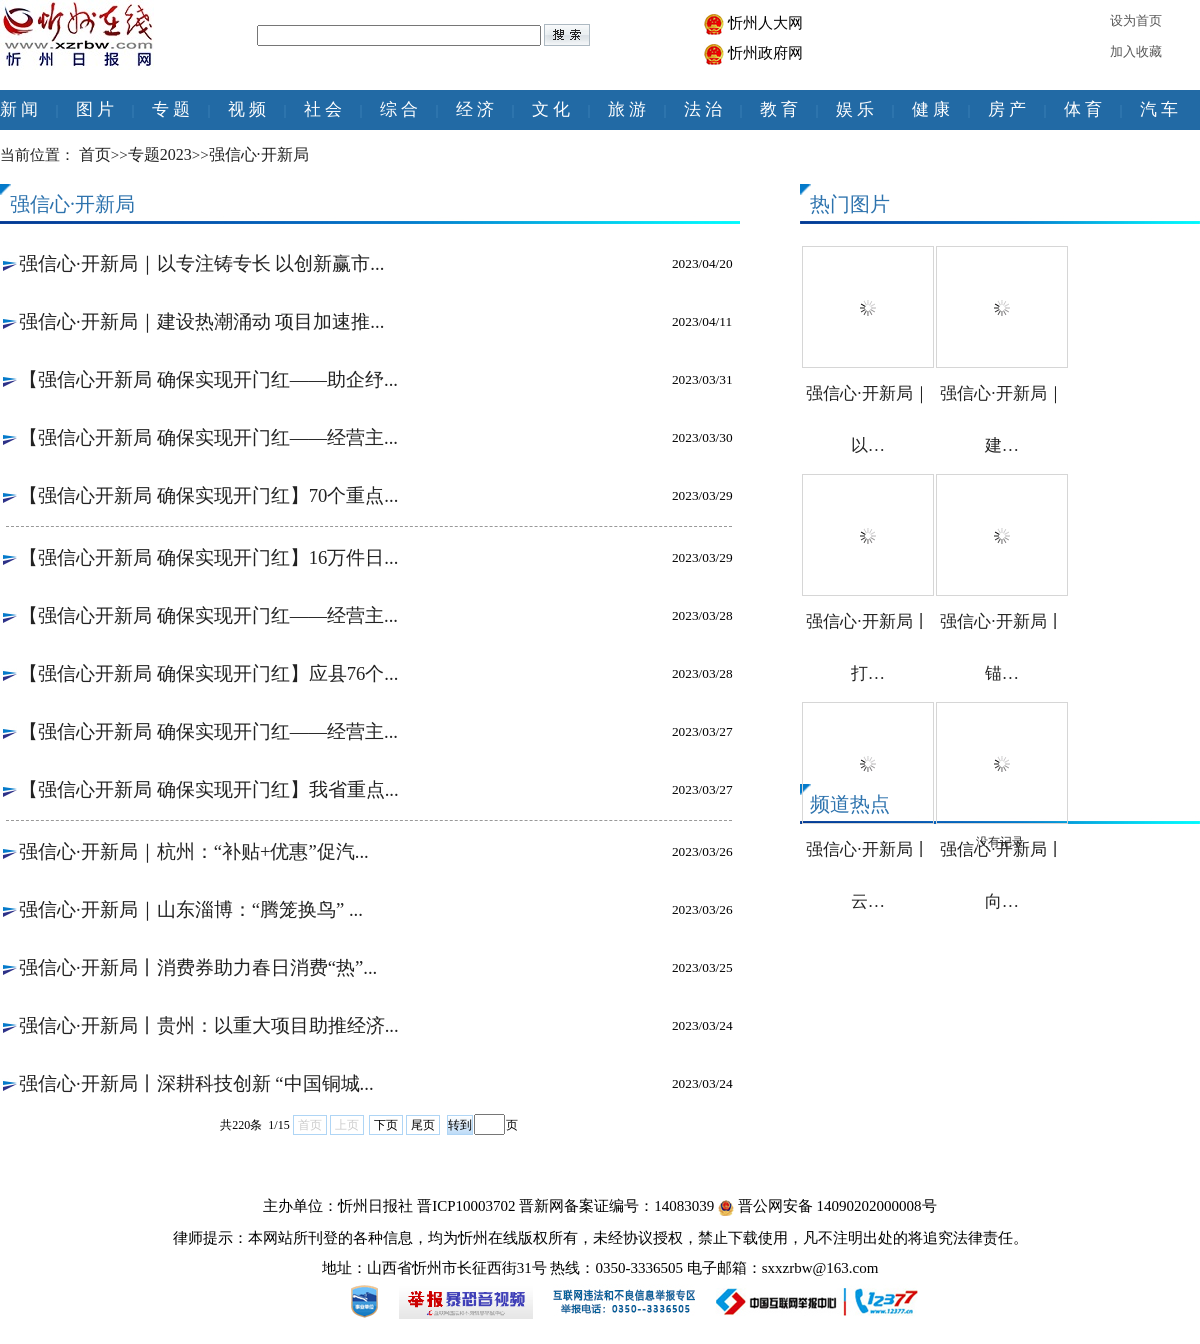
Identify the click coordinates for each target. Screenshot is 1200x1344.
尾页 (423, 1125)
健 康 (931, 109)
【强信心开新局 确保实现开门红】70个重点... (208, 495)
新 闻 (19, 109)
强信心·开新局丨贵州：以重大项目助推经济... (209, 1025)
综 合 (399, 109)
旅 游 (627, 109)
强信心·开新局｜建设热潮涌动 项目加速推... (201, 321)
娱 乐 (855, 109)
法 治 (703, 109)
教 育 (779, 109)
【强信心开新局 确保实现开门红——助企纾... (208, 379)
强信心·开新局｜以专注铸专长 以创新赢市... (201, 263)
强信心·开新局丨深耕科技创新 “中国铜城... (196, 1083)
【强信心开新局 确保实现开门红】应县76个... (208, 673)
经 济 (475, 109)
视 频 (247, 109)
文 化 (551, 109)
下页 (386, 1125)
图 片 (95, 109)
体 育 (1083, 109)
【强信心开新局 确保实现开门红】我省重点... (209, 789)
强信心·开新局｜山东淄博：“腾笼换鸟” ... (191, 909)
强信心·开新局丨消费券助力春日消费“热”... (198, 967)
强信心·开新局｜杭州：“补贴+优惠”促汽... (194, 851)
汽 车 (1159, 109)
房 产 (1007, 109)
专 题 (171, 109)
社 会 (323, 109)
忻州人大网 (765, 23)
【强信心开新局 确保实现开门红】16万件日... (208, 557)
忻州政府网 (765, 53)
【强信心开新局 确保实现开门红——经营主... (208, 437)
